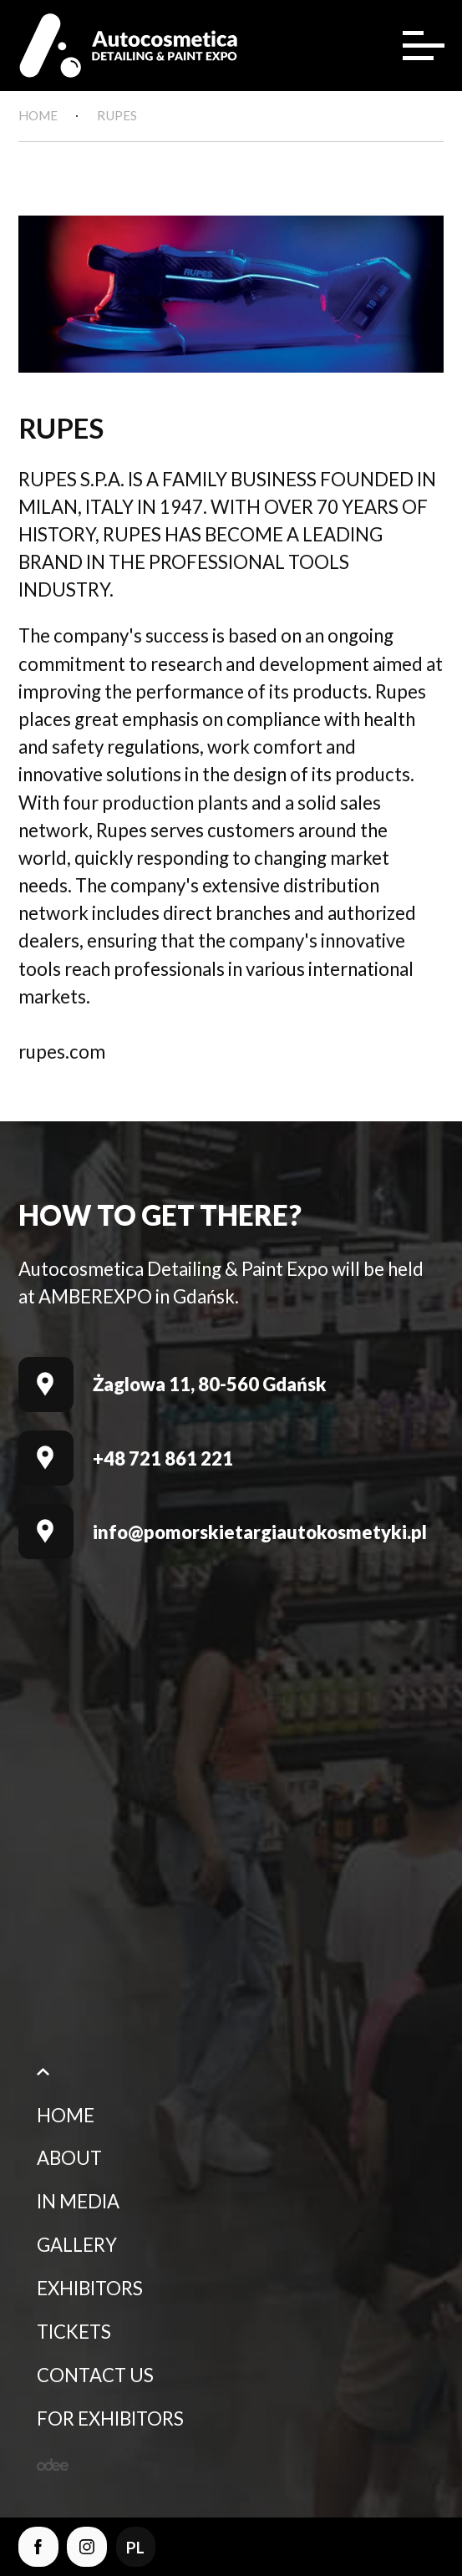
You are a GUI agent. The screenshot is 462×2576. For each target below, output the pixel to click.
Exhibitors (90, 2292)
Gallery (77, 2249)
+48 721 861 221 (163, 1462)
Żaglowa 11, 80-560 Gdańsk (210, 1388)
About (69, 2162)
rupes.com (61, 1055)
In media (78, 2205)
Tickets (74, 2335)
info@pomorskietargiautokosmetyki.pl (260, 1536)
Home (65, 2118)
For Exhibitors (110, 2422)
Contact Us (95, 2378)
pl (140, 2545)
